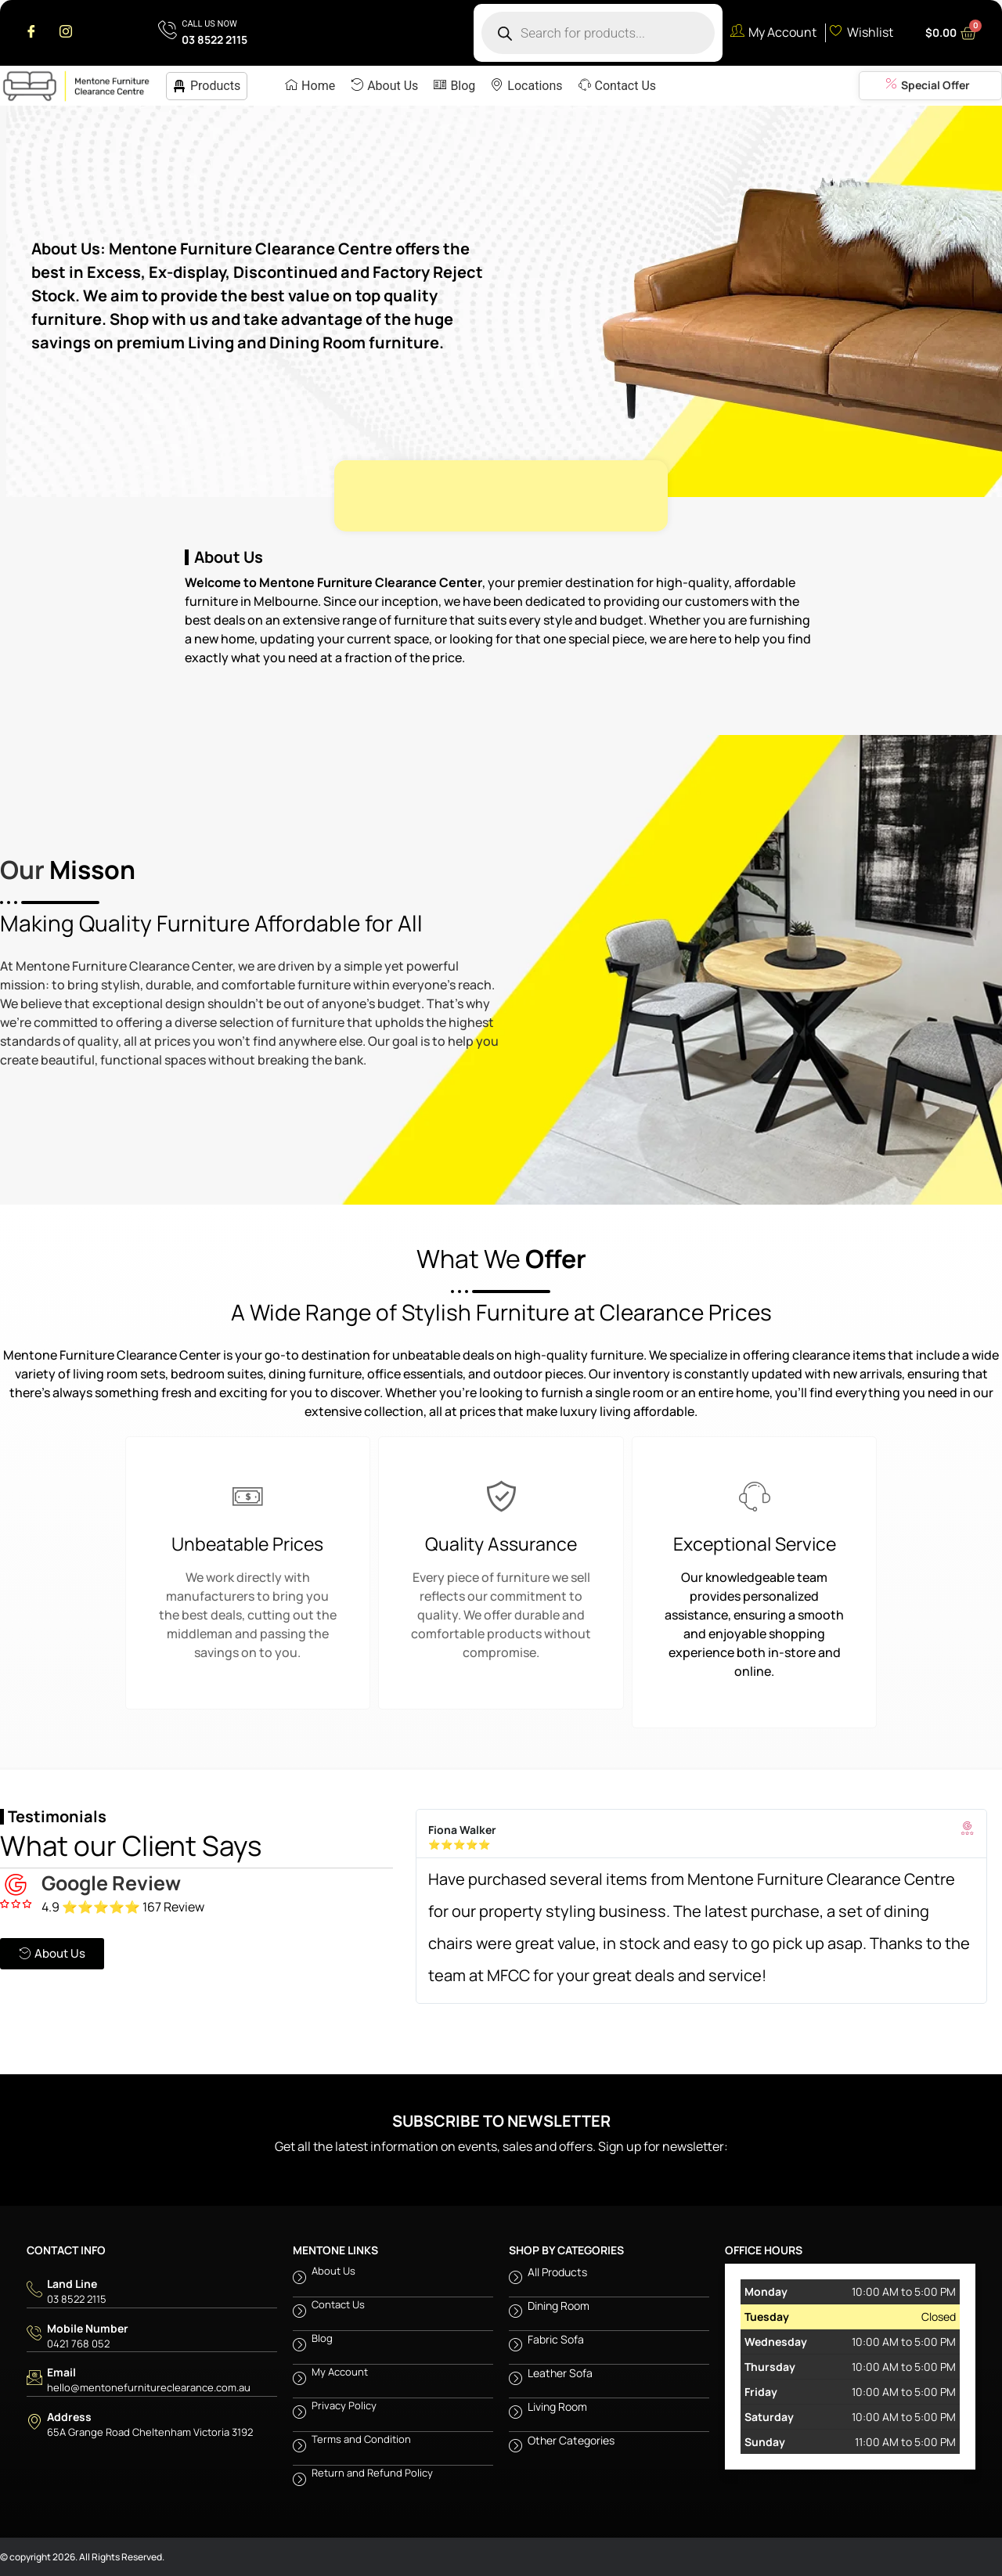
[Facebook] (31, 33)
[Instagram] (65, 33)
